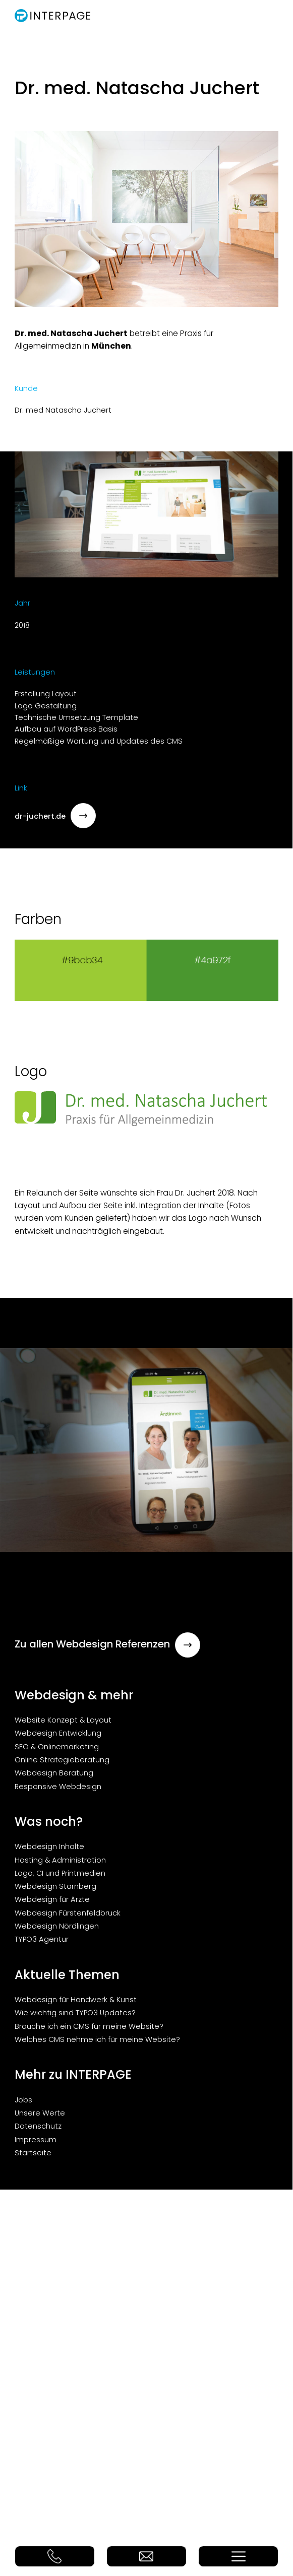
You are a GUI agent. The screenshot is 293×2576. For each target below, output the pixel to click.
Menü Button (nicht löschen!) (238, 2556)
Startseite (33, 2153)
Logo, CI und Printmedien (60, 1873)
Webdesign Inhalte (49, 1846)
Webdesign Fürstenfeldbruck (68, 1913)
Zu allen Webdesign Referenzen (107, 1644)
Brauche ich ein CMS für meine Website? (89, 2026)
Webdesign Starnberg (55, 1886)
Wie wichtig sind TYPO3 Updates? (75, 2013)
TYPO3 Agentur (42, 1939)
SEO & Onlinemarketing (57, 1747)
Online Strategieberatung (62, 1760)
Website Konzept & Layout (63, 1720)
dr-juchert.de (55, 816)
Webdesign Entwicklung (58, 1733)
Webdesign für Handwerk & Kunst (76, 2000)
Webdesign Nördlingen (57, 1926)
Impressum (35, 2140)
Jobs (23, 2100)
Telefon (54, 2556)
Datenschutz (38, 2126)
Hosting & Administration (60, 1860)
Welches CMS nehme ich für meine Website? (97, 2039)
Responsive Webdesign (58, 1786)
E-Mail (146, 2556)
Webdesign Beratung (54, 1773)
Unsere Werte (40, 2113)
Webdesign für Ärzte (52, 1899)
